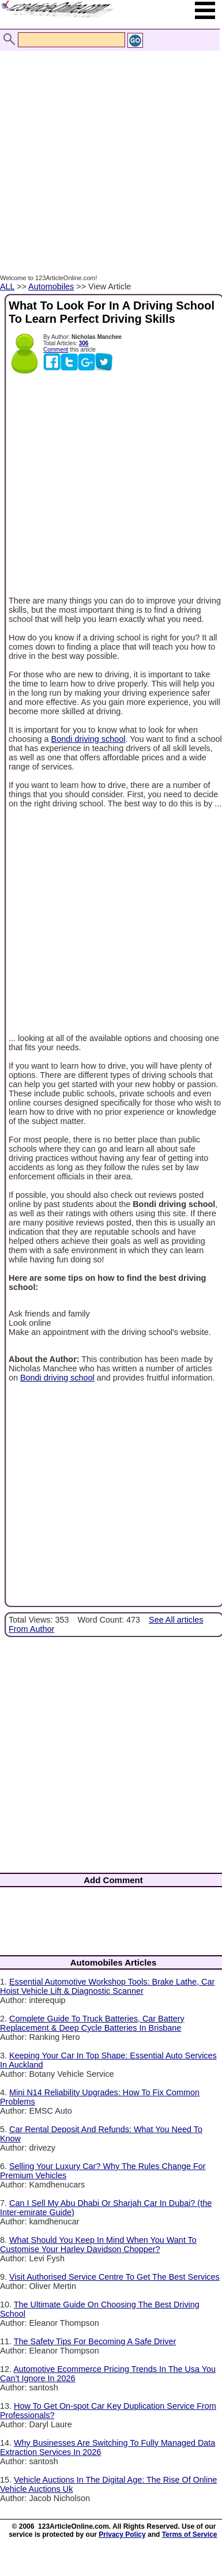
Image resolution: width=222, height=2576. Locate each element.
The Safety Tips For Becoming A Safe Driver (95, 2341)
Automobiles (51, 286)
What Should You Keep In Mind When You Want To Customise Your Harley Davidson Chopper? (98, 2244)
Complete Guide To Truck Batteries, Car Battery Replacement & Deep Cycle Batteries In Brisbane (92, 2023)
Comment (55, 349)
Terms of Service (189, 2534)
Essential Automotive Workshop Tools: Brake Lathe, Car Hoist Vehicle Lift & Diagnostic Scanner (107, 1986)
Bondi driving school (88, 739)
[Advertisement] (108, 150)
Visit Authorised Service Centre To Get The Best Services (114, 2276)
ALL (7, 286)
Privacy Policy (122, 2534)
